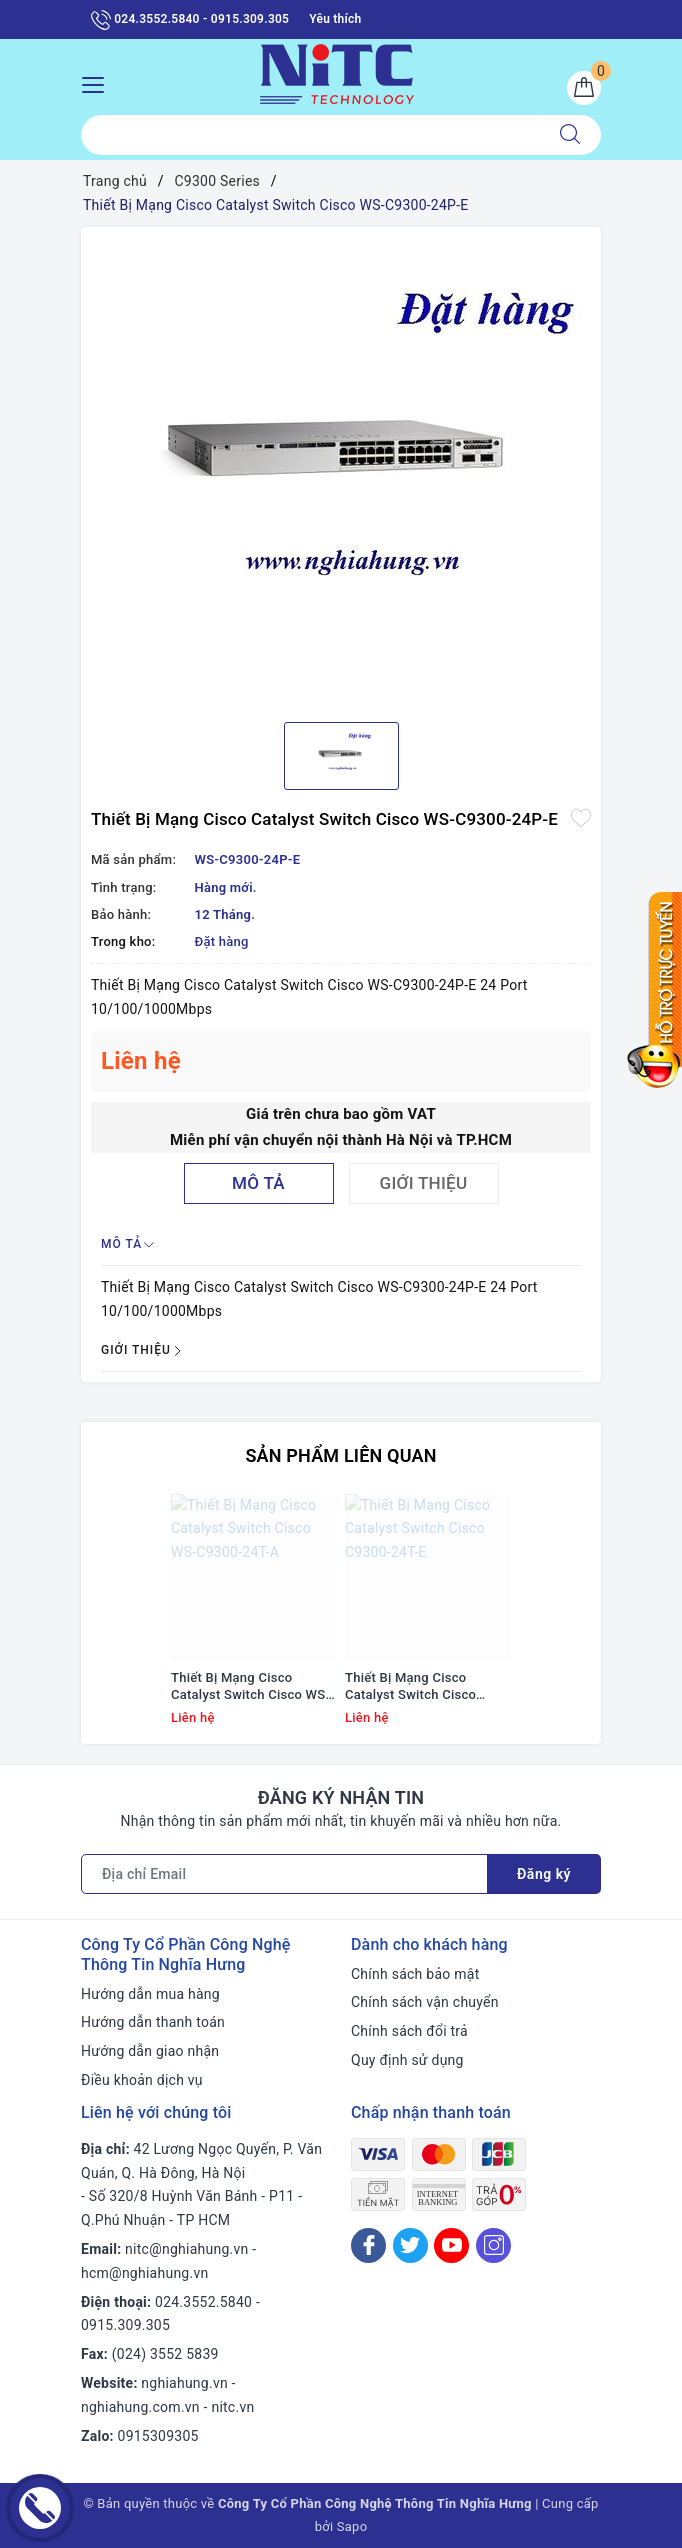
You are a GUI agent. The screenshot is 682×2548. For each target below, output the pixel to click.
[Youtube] (451, 2245)
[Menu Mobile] (98, 82)
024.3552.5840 (203, 2302)
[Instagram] (493, 2245)
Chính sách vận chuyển (425, 2002)
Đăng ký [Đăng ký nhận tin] (544, 1874)
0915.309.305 (125, 2325)
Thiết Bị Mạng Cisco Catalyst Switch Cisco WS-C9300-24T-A (250, 1687)
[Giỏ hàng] (584, 88)
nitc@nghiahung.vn (186, 2249)
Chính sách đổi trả (409, 2031)
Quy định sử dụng (407, 2060)
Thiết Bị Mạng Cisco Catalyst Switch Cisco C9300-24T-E (410, 1687)
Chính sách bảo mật (415, 1974)
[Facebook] (368, 2245)
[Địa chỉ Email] (284, 1874)
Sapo (352, 2526)
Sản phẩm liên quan (340, 1455)
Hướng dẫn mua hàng (150, 1994)
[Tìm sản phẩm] (310, 135)
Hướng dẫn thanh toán (153, 2022)
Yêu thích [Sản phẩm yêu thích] (335, 19)
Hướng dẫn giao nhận (150, 2051)
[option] (341, 467)
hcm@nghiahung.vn (144, 2273)
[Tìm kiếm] (570, 135)
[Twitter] (410, 2245)
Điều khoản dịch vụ (142, 2080)
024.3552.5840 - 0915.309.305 (190, 20)
